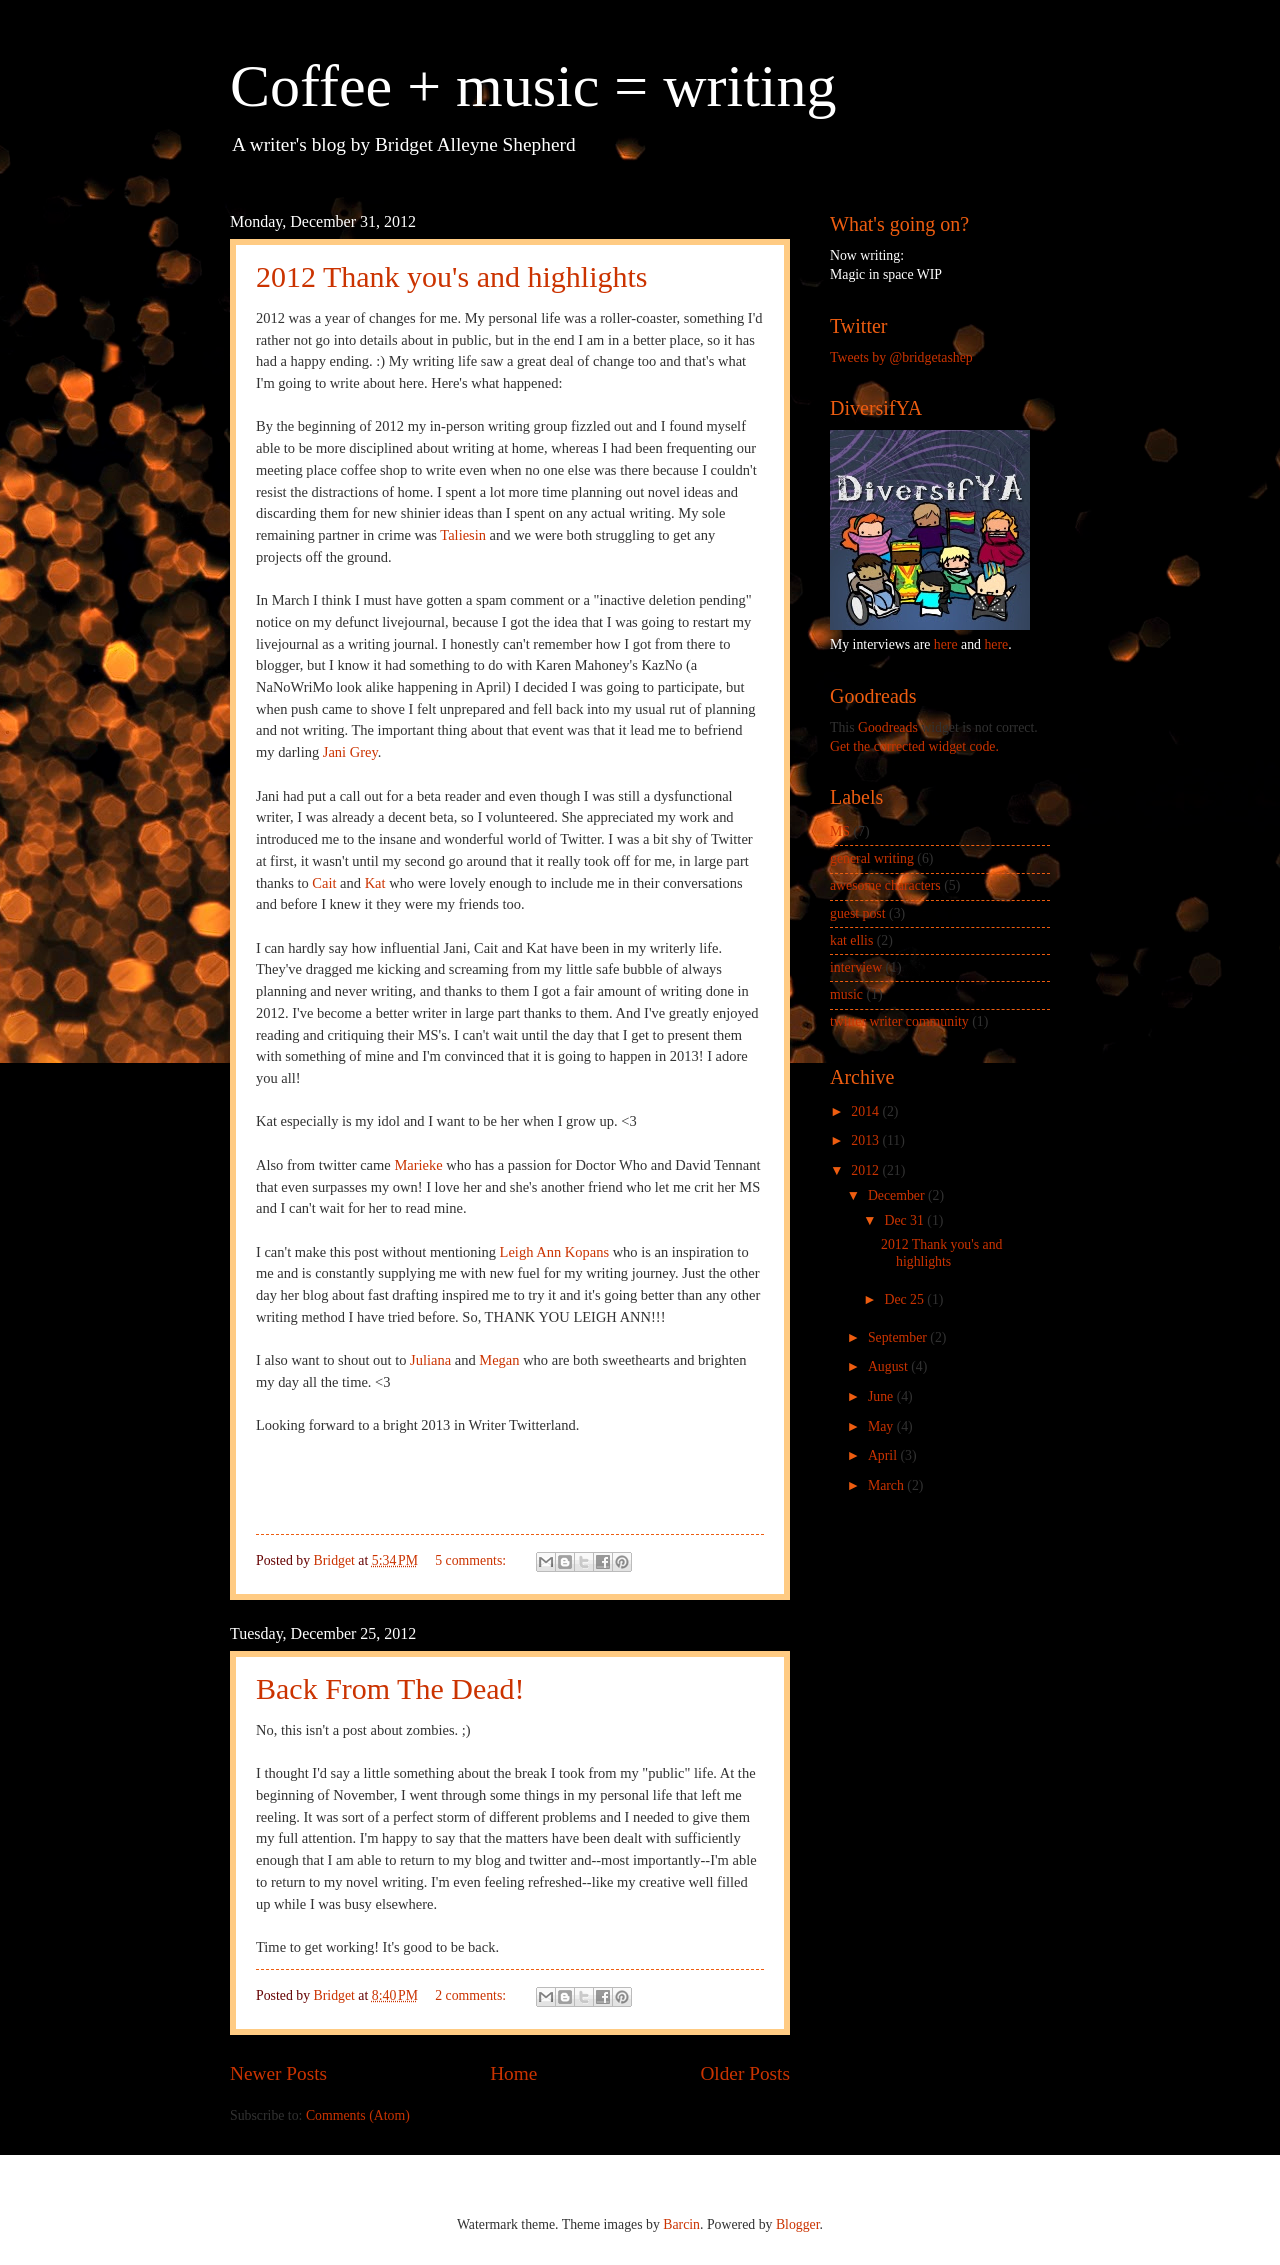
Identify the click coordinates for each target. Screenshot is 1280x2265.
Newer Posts (278, 2073)
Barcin (681, 2224)
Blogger (798, 2224)
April (884, 1455)
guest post (858, 913)
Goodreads (888, 727)
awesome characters (885, 885)
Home (513, 2073)
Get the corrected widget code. (914, 746)
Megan (499, 1360)
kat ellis (851, 940)
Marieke (418, 1165)
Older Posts (745, 2073)
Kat (375, 883)
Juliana (432, 1360)
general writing (872, 858)
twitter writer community (899, 1021)
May (882, 1426)
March (887, 1485)
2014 (866, 1111)
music (846, 994)
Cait (324, 883)
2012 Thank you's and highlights (452, 276)
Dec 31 (905, 1220)
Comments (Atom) (358, 2115)
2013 (866, 1140)
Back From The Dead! (390, 1688)
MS (840, 831)
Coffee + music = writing (533, 86)
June (882, 1396)
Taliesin (463, 535)
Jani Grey (350, 752)
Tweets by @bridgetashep (901, 357)
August (889, 1366)
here (946, 644)
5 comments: (472, 1560)
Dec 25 (905, 1299)
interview (856, 967)
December (898, 1195)
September (899, 1337)
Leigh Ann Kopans (554, 1252)
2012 (866, 1170)
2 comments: (472, 1995)
